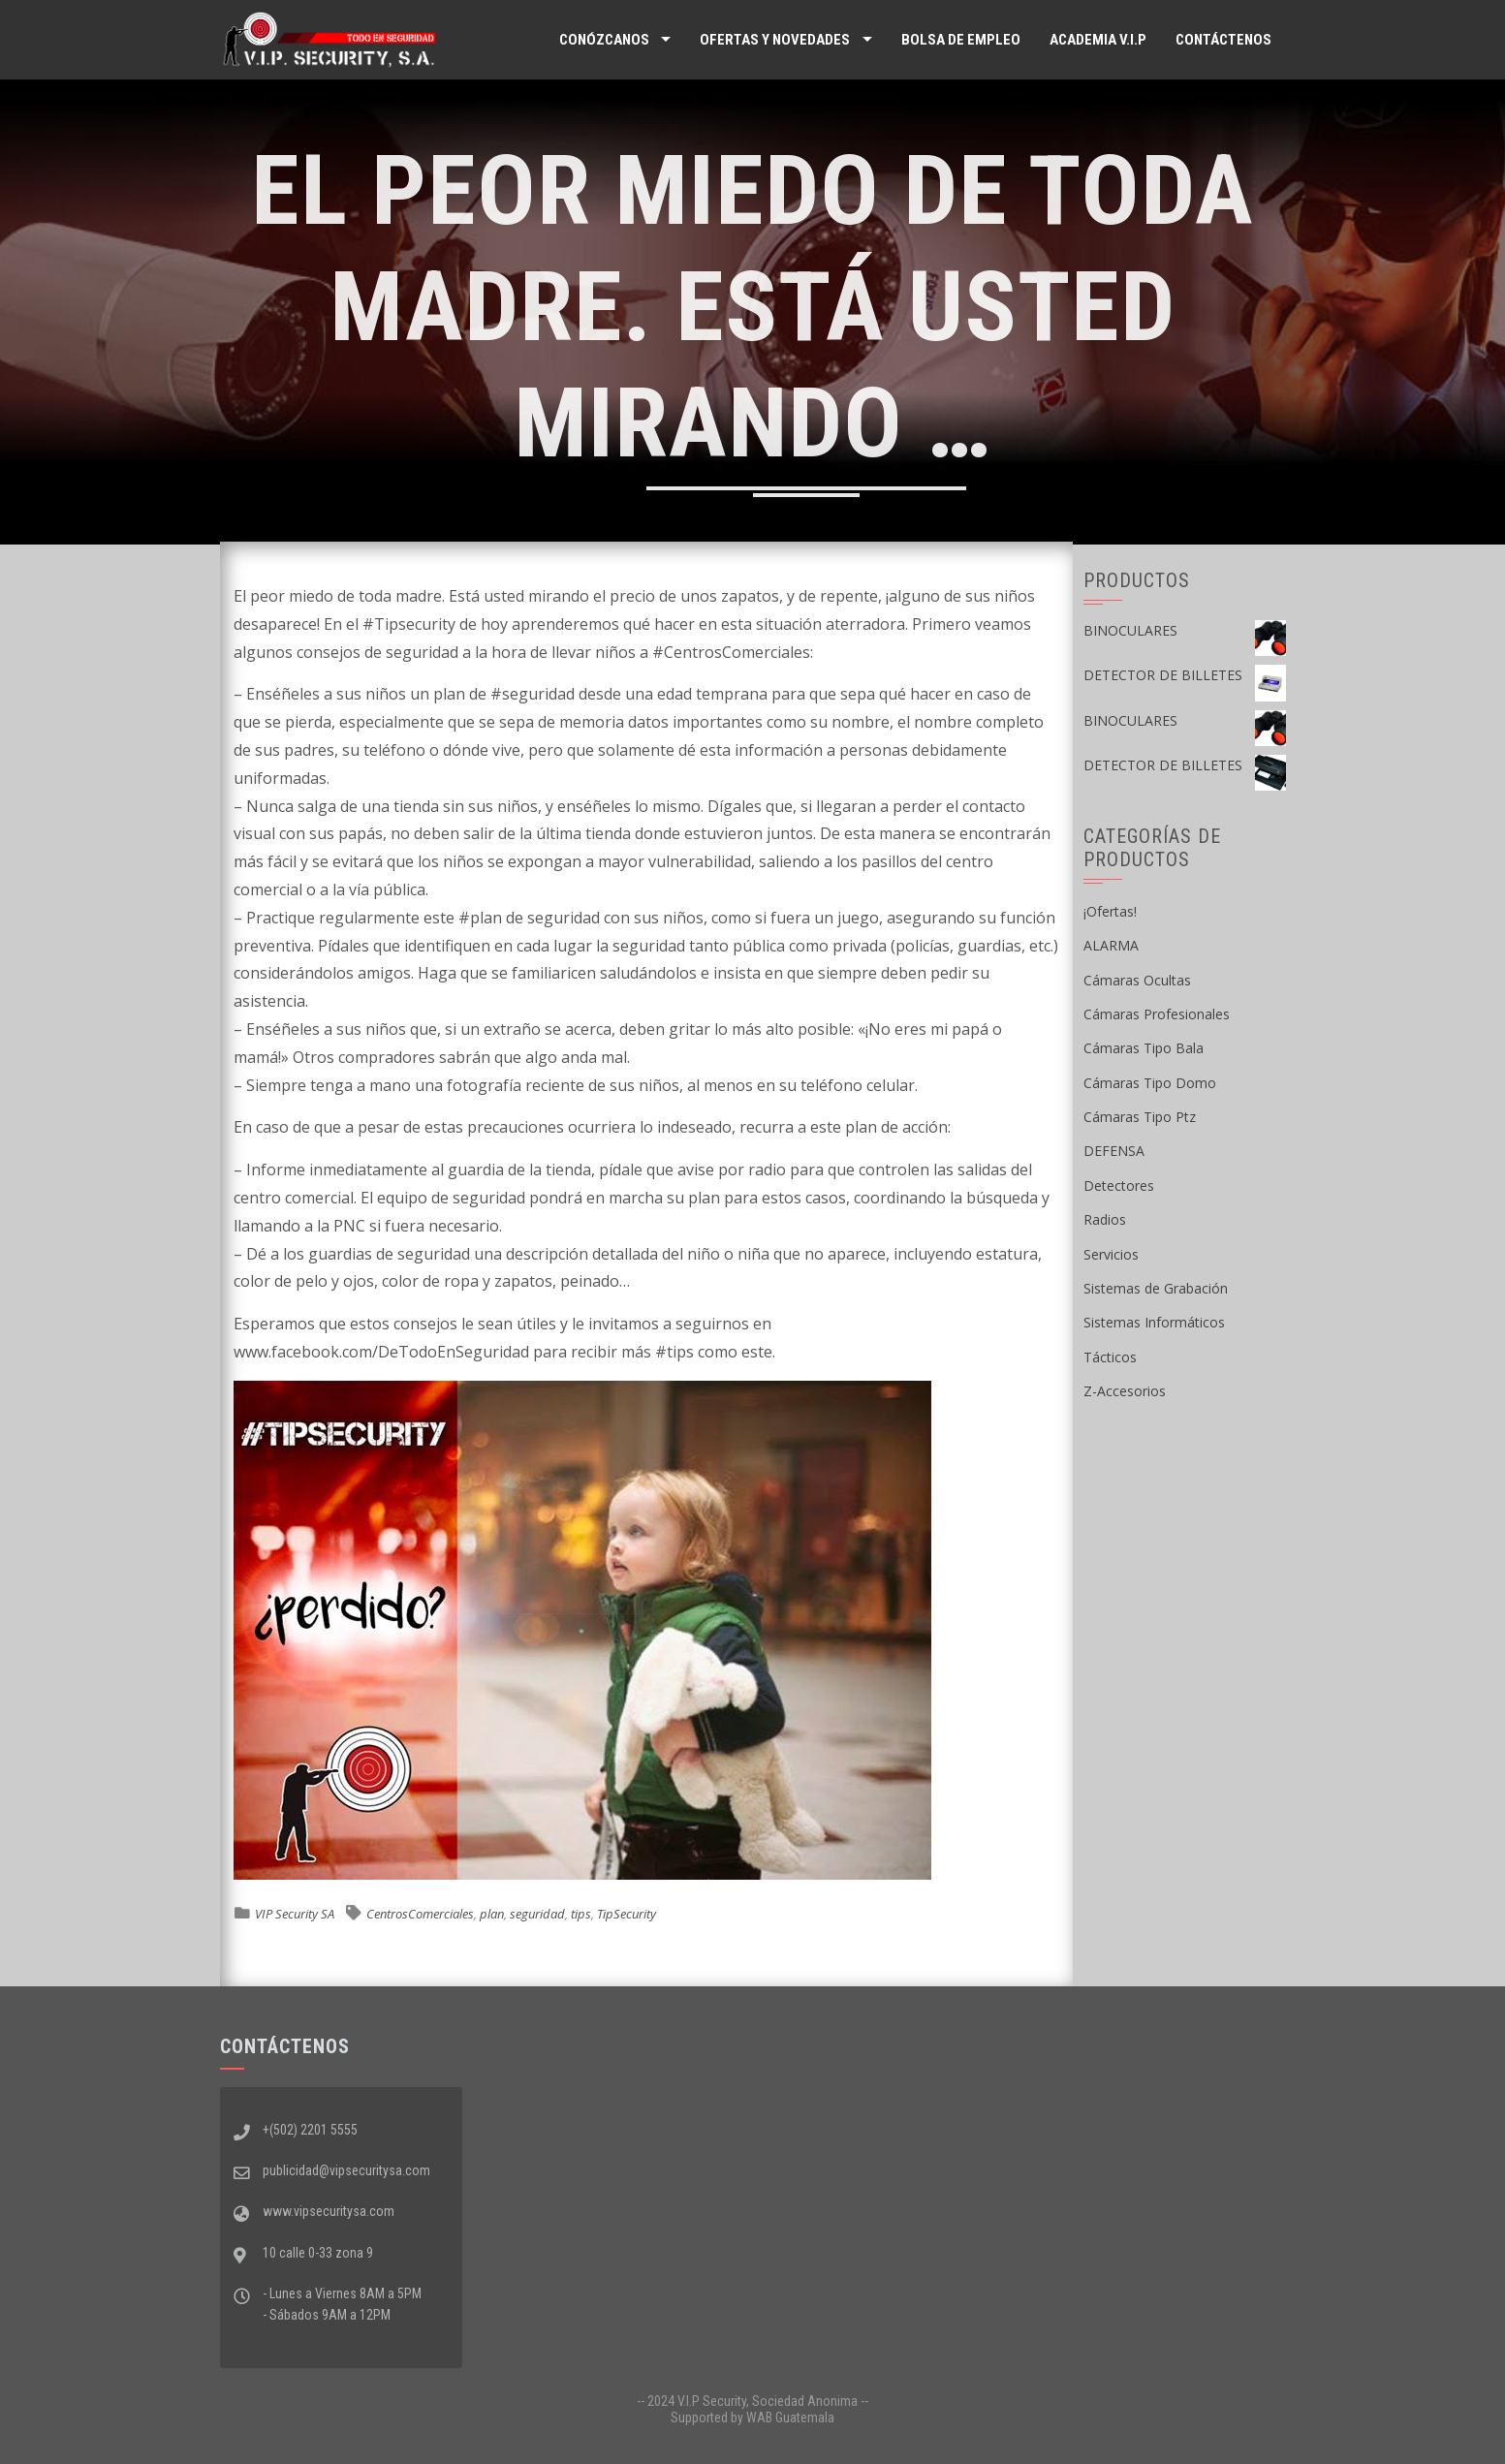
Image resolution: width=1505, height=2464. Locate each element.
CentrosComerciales (420, 1913)
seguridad (537, 1913)
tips (581, 1913)
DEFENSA (1113, 1150)
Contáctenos (1223, 39)
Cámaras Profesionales (1156, 1014)
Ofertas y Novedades (775, 39)
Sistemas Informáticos (1154, 1322)
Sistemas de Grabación (1155, 1288)
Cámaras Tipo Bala (1143, 1048)
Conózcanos (604, 39)
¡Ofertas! (1110, 911)
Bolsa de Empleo (960, 39)
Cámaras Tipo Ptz (1139, 1116)
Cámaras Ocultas (1137, 980)
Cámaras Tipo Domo (1149, 1083)
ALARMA (1111, 945)
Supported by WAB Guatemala (752, 2417)
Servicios (1111, 1254)
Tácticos (1110, 1357)
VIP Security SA (294, 1913)
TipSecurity (626, 1913)
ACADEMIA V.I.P (1098, 39)
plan (492, 1913)
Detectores (1118, 1185)
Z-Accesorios (1124, 1391)
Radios (1104, 1219)
